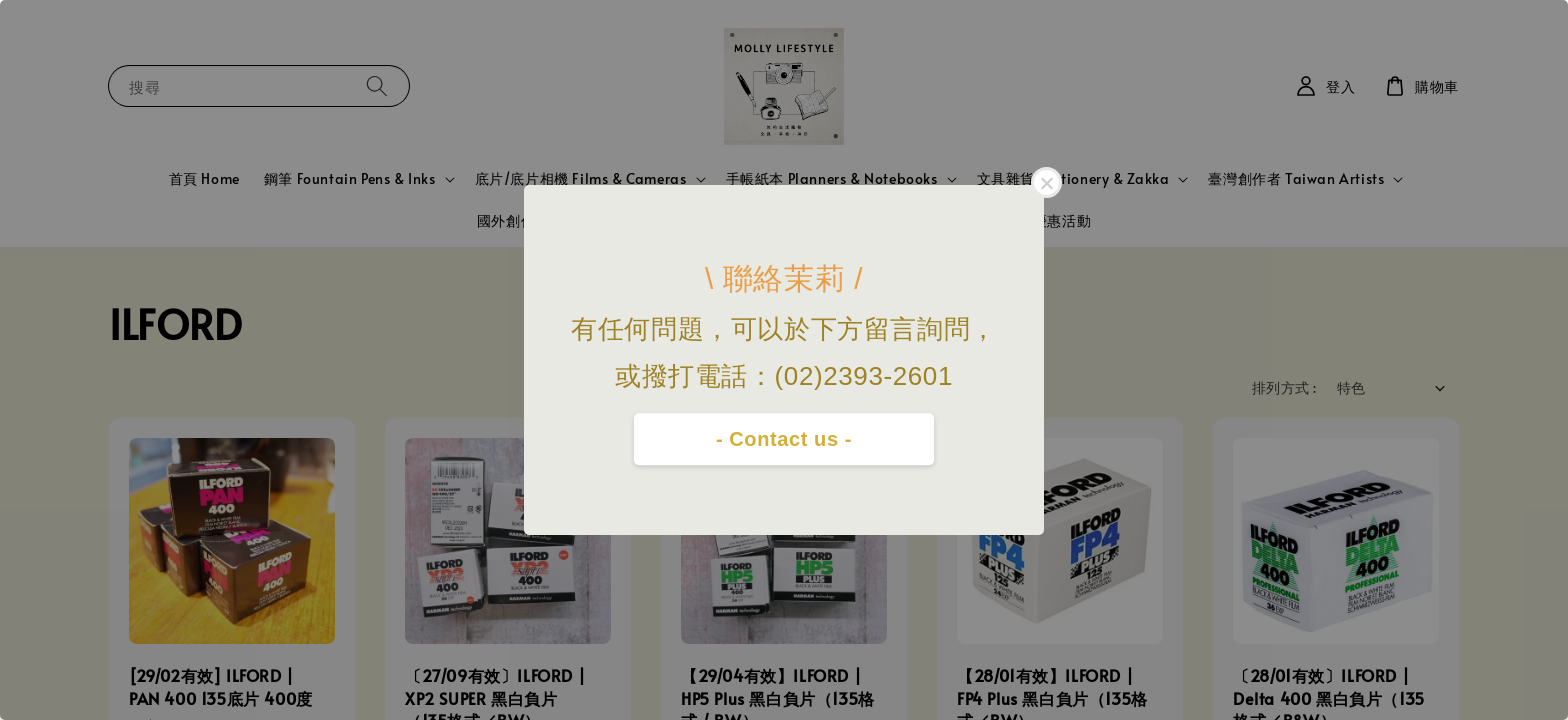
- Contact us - (784, 439)
